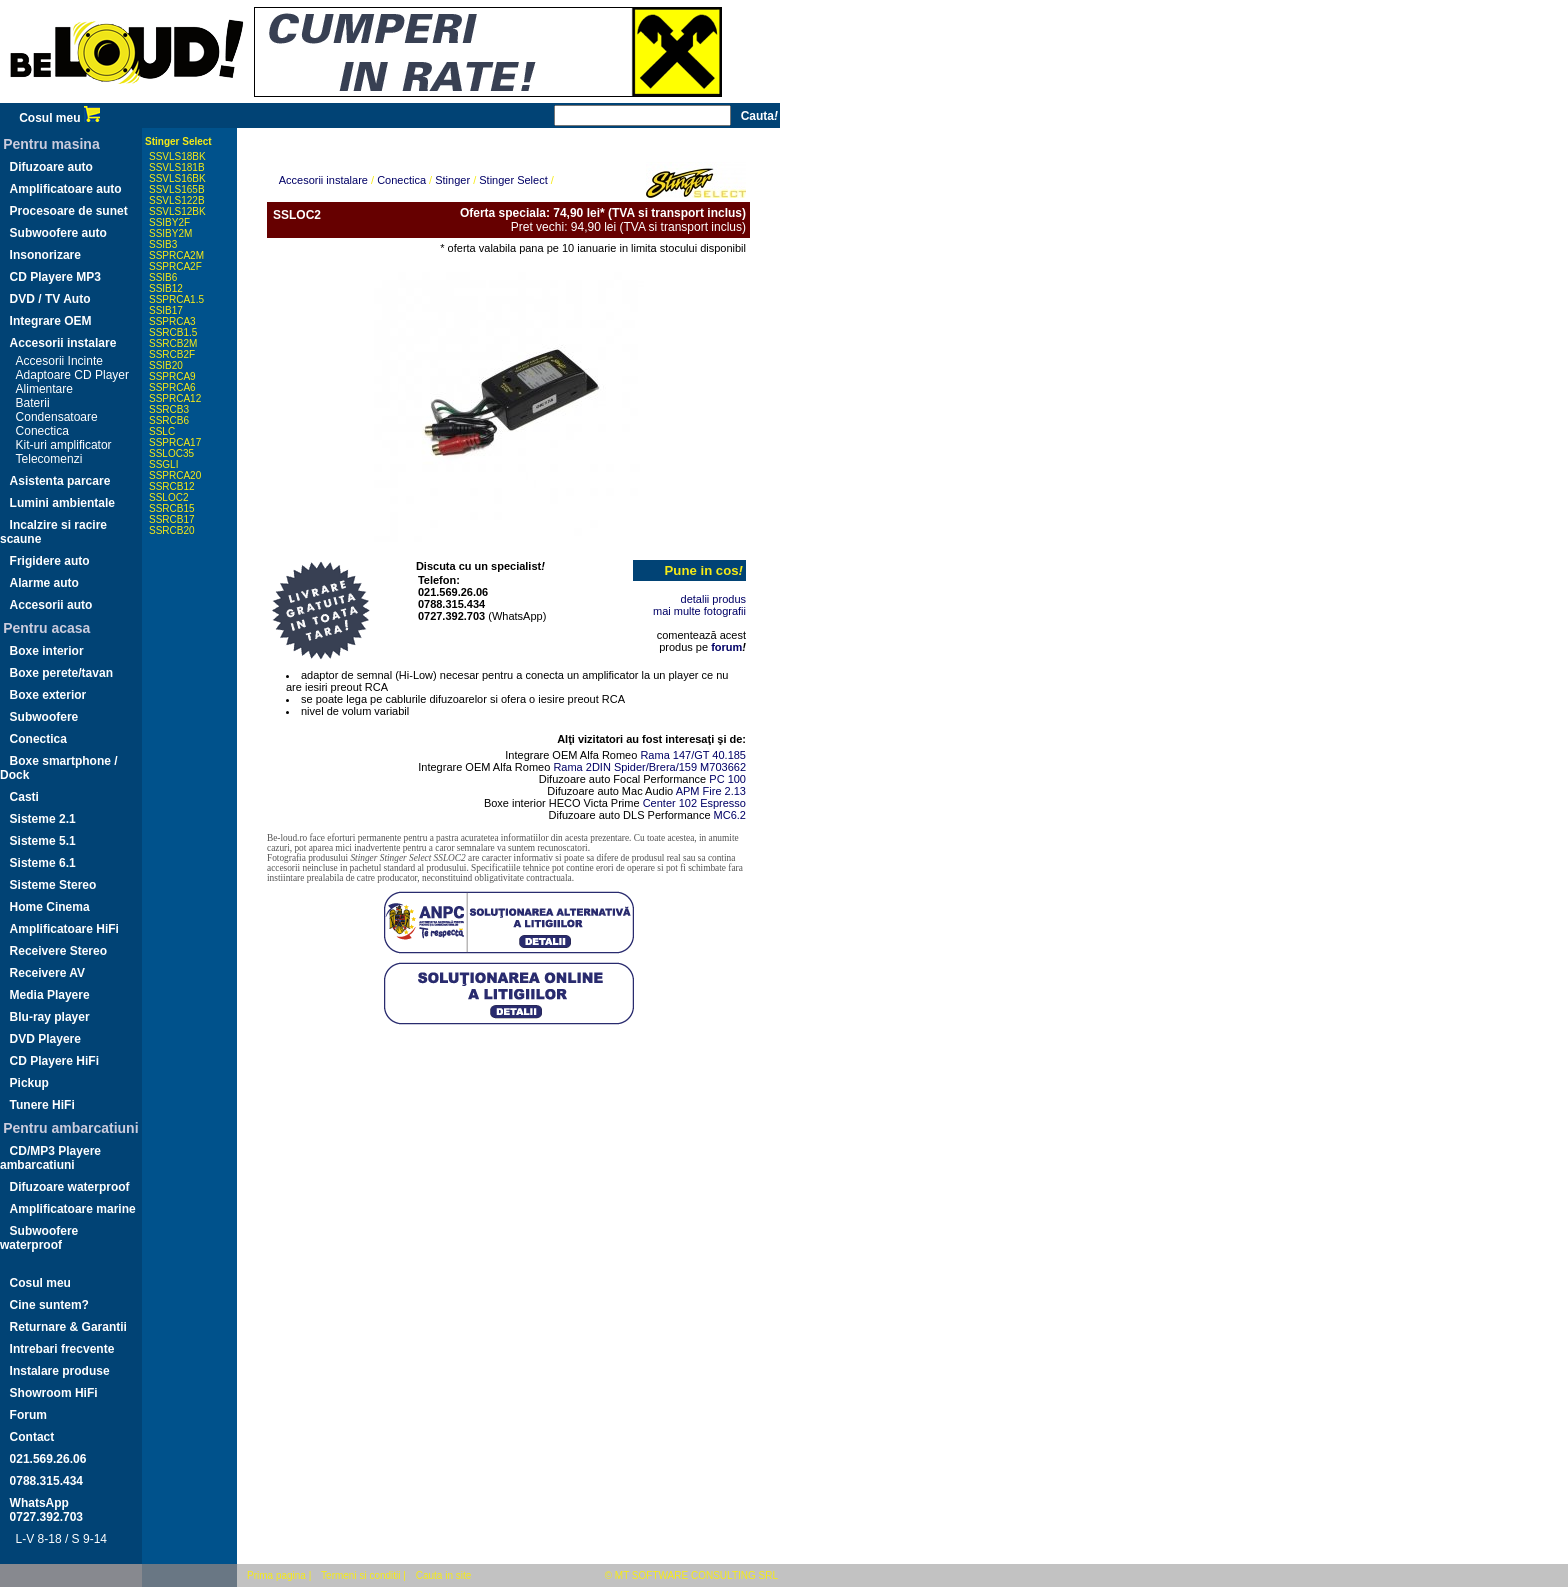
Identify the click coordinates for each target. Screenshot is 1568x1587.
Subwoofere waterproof (39, 1238)
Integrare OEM (51, 321)
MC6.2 (730, 815)
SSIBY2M (170, 233)
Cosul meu (59, 118)
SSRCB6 (169, 420)
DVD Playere (45, 1039)
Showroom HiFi (54, 1393)
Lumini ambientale (62, 503)
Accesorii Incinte (59, 361)
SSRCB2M (173, 343)
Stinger (452, 180)
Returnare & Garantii (68, 1327)
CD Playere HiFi (54, 1061)
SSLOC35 (171, 453)
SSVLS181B (177, 167)
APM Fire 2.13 (711, 791)
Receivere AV (47, 973)
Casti (24, 797)
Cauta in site (444, 1575)
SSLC (162, 431)
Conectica (42, 431)
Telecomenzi (49, 459)
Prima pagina (276, 1575)
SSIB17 (166, 310)
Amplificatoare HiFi (64, 929)
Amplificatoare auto (66, 189)
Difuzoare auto (51, 167)
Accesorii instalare (63, 343)
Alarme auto (44, 583)
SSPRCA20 (175, 475)
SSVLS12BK (177, 211)
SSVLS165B (177, 189)
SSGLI (163, 464)
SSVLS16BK (177, 178)
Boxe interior (47, 651)
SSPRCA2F (175, 266)
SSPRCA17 (175, 442)
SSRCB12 (172, 486)
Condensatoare (57, 417)
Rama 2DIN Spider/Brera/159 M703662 (649, 767)
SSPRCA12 (175, 398)
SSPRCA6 (172, 387)
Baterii (33, 403)
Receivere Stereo (58, 951)
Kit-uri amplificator (64, 445)
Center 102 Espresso (694, 803)
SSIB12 (166, 288)
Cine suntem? (49, 1305)
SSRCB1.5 (173, 332)
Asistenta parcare (60, 481)
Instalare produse (60, 1371)
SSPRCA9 (172, 376)
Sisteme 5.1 (43, 841)
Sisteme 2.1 (43, 819)
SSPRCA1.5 (176, 299)
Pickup (29, 1083)
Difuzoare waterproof (70, 1187)
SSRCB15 (172, 508)
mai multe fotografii (699, 611)
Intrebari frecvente (62, 1349)
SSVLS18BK (177, 156)
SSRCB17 (172, 519)
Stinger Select (178, 141)
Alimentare (44, 389)
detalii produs (713, 599)
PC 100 (727, 779)
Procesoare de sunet (69, 211)
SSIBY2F (169, 222)
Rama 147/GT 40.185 (693, 755)
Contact (32, 1437)
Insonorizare (45, 255)
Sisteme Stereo (53, 885)
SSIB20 (166, 365)
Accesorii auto (51, 605)
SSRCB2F (172, 354)
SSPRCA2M (176, 255)
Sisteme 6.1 (43, 863)
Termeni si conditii (360, 1575)
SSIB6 (163, 277)
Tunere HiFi (42, 1105)
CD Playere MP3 (55, 277)
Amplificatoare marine (73, 1209)
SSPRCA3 (172, 321)
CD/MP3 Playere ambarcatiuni (50, 1158)
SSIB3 (163, 244)
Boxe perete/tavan (61, 673)
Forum (28, 1415)
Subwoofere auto (58, 233)
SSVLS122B (177, 200)
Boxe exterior (48, 695)
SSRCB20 (172, 530)
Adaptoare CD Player (72, 375)
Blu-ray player (50, 1017)
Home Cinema (50, 907)
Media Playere (50, 995)
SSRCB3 (169, 409)
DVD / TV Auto (50, 299)
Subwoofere (44, 717)
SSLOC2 (168, 497)
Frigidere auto (50, 561)
